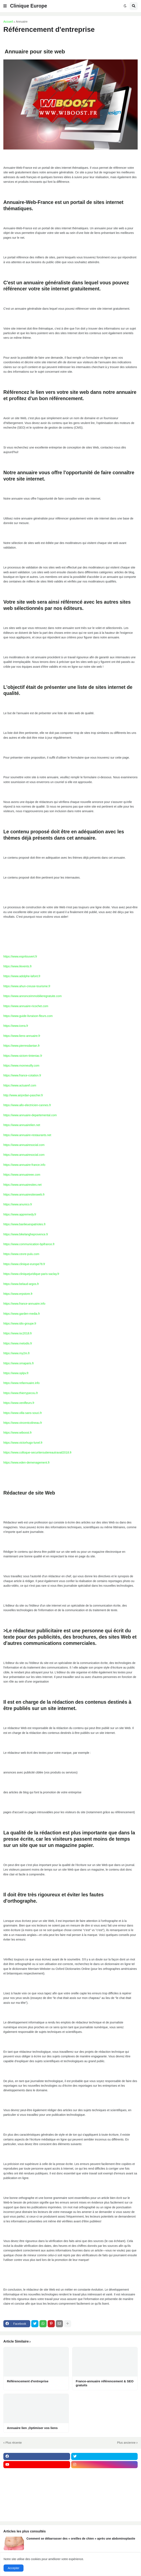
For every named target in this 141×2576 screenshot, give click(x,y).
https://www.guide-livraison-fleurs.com (28, 1016)
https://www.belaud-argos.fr (21, 1284)
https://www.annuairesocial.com (23, 1145)
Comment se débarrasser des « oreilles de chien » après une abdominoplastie (80, 2538)
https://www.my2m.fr (16, 1353)
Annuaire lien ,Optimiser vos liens (32, 2428)
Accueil (8, 21)
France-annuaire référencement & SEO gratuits (104, 2383)
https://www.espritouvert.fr (20, 956)
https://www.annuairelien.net (21, 1125)
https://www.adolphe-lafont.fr (21, 976)
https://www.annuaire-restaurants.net (27, 1135)
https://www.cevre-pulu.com (21, 1254)
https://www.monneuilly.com (21, 1065)
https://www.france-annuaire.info (24, 1303)
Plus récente (13, 2442)
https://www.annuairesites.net (22, 1184)
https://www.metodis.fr (17, 1343)
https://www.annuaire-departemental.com (30, 1115)
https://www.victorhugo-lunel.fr (23, 1442)
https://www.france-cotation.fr (22, 1075)
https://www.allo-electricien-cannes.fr (27, 1105)
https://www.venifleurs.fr (18, 1403)
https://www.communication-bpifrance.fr (29, 1244)
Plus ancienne (126, 2442)
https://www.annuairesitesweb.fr (24, 1194)
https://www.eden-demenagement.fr (26, 1462)
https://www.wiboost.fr (17, 1432)
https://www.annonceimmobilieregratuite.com (32, 996)
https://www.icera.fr (15, 1025)
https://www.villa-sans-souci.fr (22, 1413)
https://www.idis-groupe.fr (19, 1323)
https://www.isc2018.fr (17, 1333)
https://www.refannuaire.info (21, 1383)
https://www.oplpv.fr (16, 1373)
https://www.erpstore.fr (18, 1293)
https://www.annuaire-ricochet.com (25, 1006)
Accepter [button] (13, 2568)
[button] (5, 6)
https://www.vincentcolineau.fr (22, 1422)
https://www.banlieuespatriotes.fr (24, 1224)
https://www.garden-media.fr (21, 1313)
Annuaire (21, 21)
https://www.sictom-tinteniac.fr (22, 1055)
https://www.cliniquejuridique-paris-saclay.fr (31, 1274)
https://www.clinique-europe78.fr (24, 1264)
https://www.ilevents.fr (17, 966)
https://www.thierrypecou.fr (20, 1393)
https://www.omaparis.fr (18, 1363)
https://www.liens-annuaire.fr (21, 1035)
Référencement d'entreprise (27, 2381)
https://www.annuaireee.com (21, 1174)
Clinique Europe (28, 6)
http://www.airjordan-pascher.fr (23, 1095)
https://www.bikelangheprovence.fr (25, 1234)
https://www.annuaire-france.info (24, 1164)
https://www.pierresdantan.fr (21, 1045)
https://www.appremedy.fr (19, 1214)
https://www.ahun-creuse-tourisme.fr (26, 986)
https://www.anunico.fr (17, 1204)
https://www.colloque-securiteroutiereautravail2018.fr (37, 1452)
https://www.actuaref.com (19, 1085)
